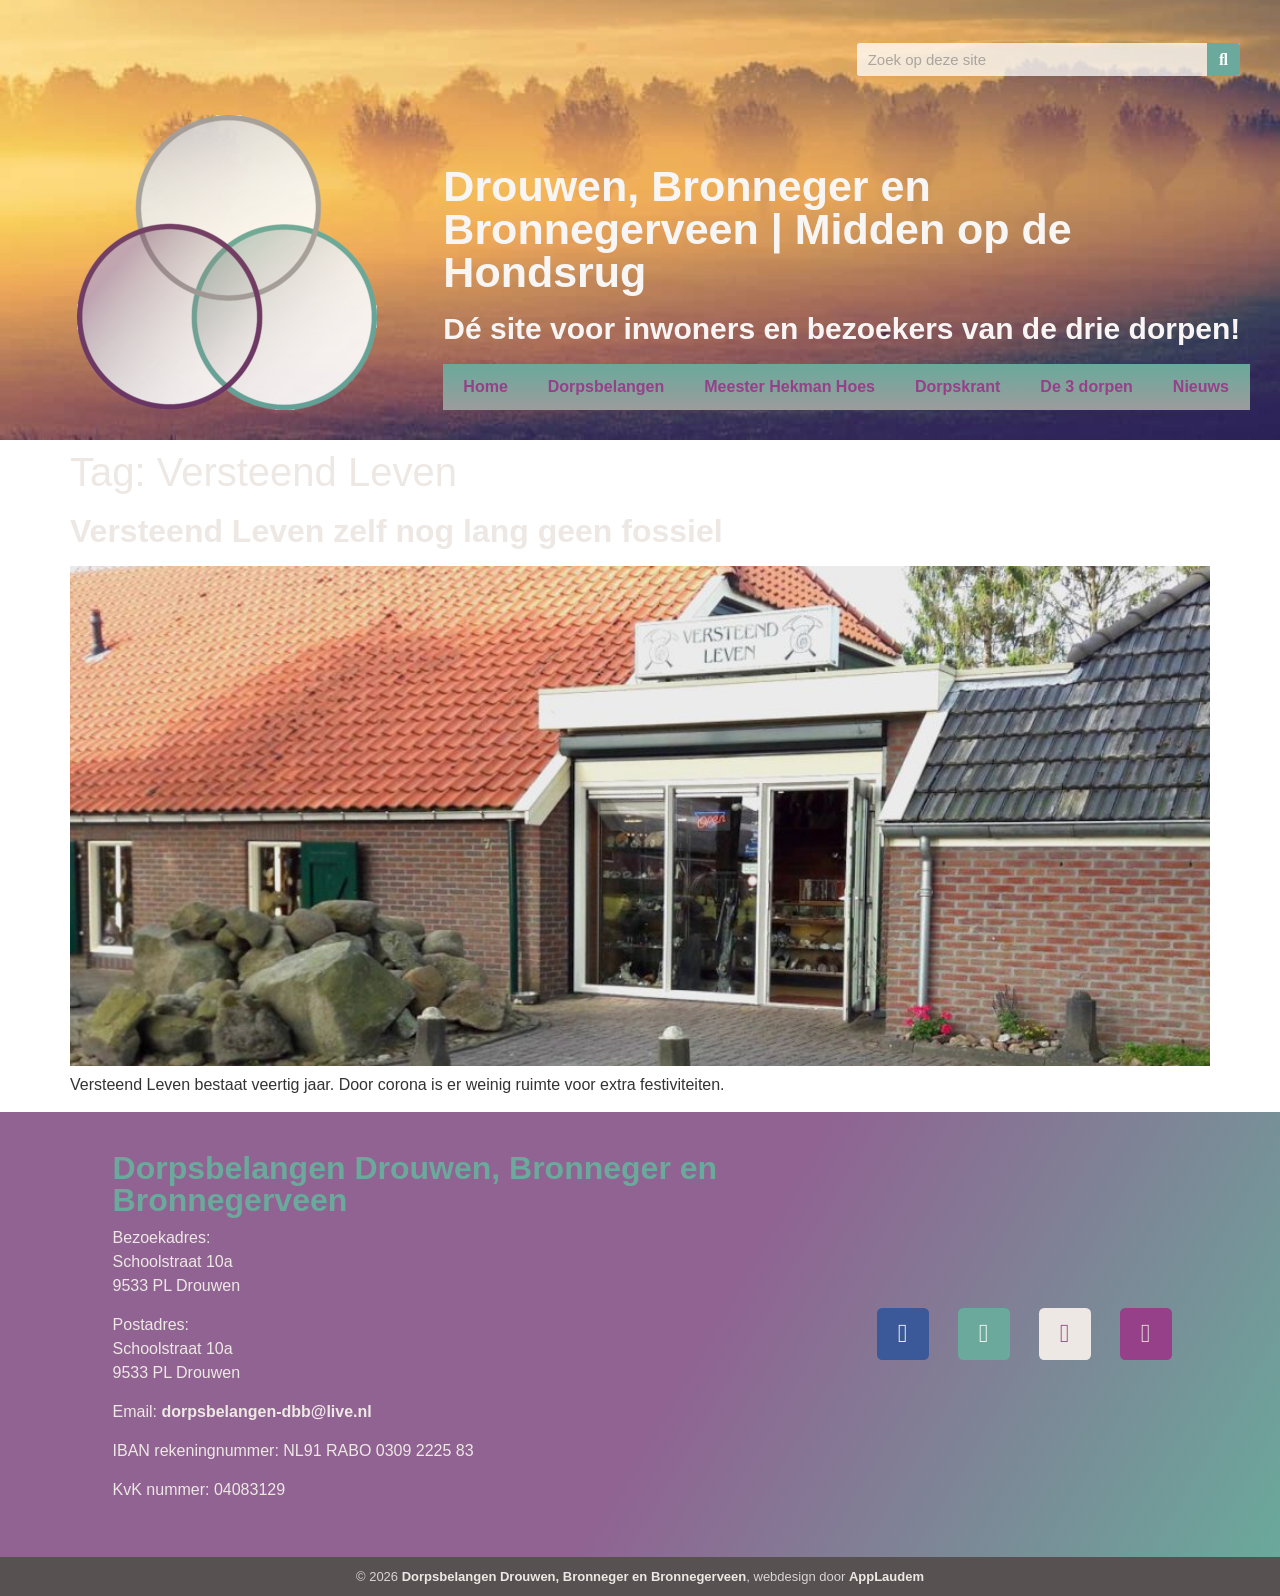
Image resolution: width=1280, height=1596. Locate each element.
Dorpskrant (957, 386)
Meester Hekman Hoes (789, 386)
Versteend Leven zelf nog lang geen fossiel (396, 531)
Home (485, 386)
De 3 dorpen (1086, 386)
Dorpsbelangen (606, 386)
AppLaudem (886, 1576)
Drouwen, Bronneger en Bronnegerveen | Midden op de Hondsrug (757, 229)
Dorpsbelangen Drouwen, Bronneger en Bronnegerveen (574, 1576)
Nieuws (1201, 386)
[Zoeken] (1223, 59)
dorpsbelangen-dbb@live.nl (266, 1411)
